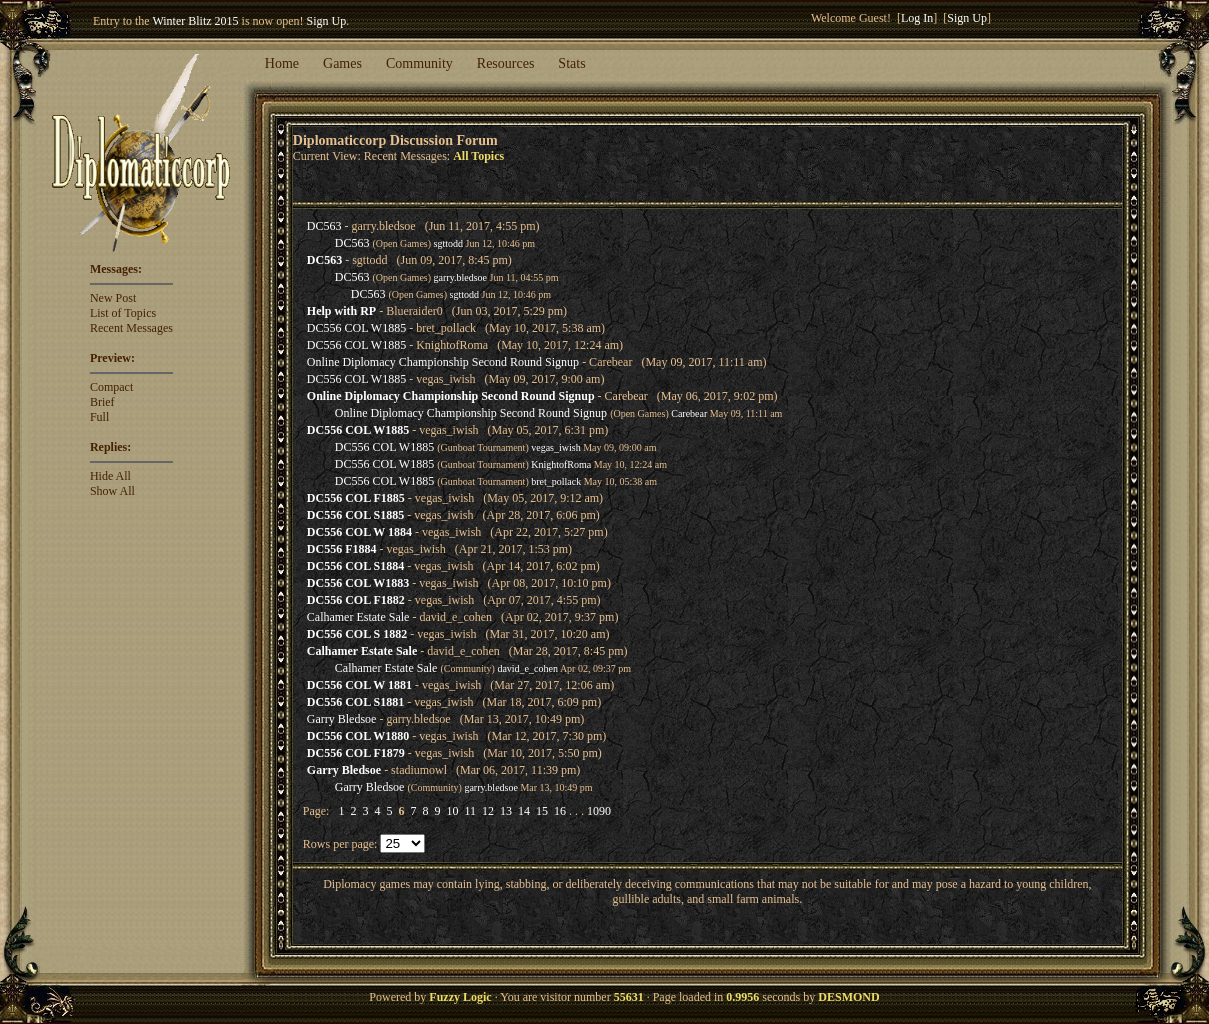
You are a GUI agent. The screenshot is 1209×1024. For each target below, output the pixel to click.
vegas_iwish (555, 447)
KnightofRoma (561, 464)
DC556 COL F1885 (356, 498)
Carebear (689, 413)
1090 (599, 811)
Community (419, 63)
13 (506, 811)
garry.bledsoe (461, 277)
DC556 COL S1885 (355, 515)
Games (342, 63)
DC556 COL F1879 (356, 753)
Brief (102, 402)
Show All (112, 491)
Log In (917, 18)
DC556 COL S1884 (355, 566)
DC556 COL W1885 (356, 328)
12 (488, 811)
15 (542, 811)
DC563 (324, 226)
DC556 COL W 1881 (359, 685)
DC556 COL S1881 (355, 702)
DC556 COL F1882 (356, 600)
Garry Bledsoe (342, 719)
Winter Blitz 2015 (195, 21)
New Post (113, 298)
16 (560, 811)
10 (452, 811)
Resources (506, 63)
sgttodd (448, 243)
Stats (571, 63)
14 (524, 811)
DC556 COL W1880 (358, 736)
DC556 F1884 (342, 549)
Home (282, 63)
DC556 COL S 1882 (357, 634)
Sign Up (327, 21)
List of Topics (123, 313)
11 (470, 811)
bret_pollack (556, 481)
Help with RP (341, 311)
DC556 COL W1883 (358, 583)
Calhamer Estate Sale (358, 617)
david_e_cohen (527, 668)
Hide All (110, 476)
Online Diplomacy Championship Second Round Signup (443, 362)
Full (99, 417)
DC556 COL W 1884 (359, 532)
